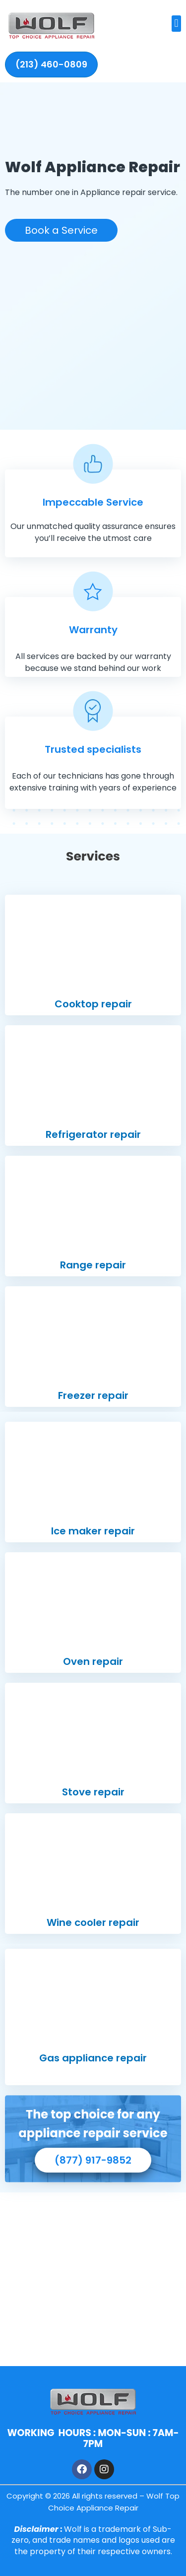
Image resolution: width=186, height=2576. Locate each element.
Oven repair (93, 1661)
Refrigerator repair (93, 1134)
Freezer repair (93, 1395)
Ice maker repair (93, 1531)
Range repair (93, 1265)
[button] (176, 23)
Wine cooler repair (93, 1922)
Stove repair (93, 1792)
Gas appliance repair (93, 2058)
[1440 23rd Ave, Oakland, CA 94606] (93, 2279)
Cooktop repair (93, 1004)
